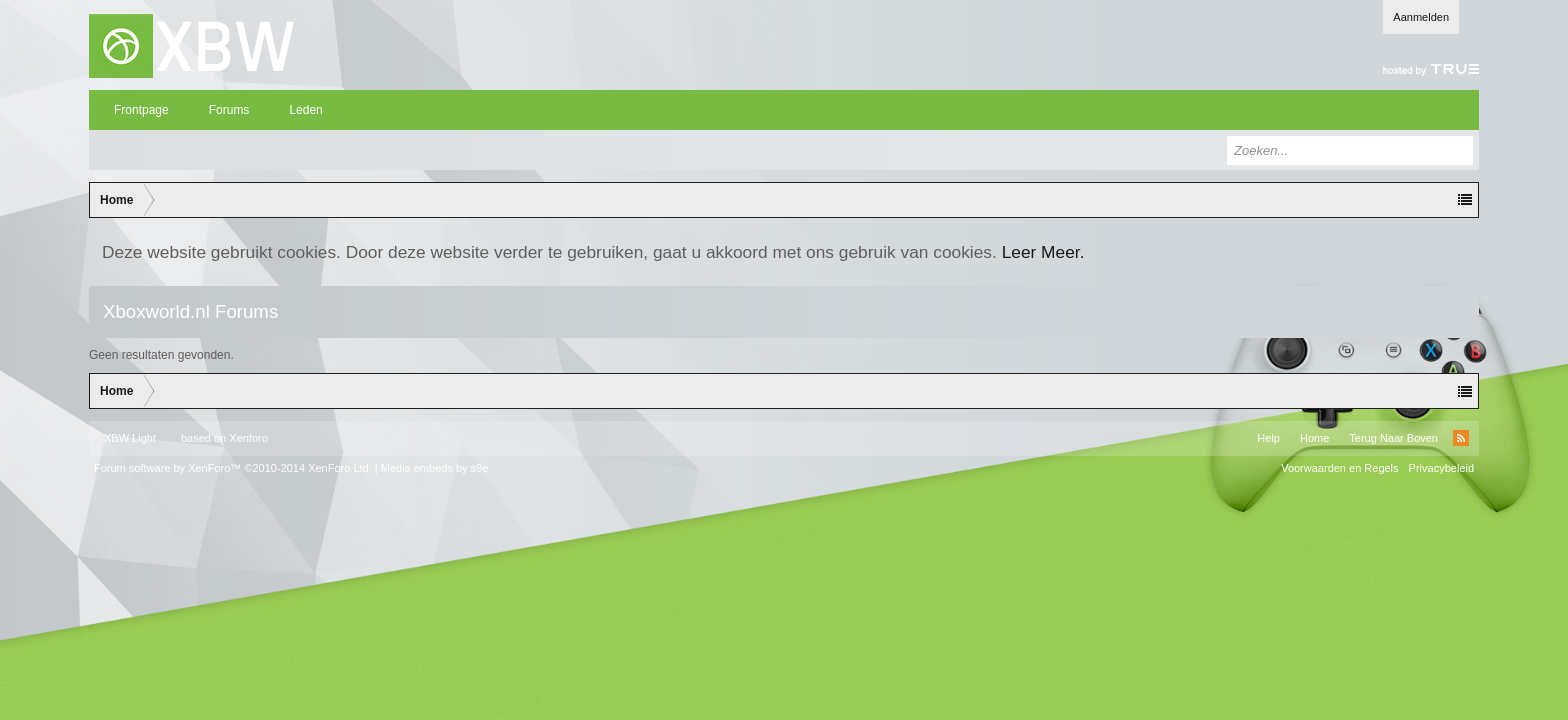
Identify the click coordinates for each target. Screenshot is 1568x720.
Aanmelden (1421, 17)
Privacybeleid (1441, 468)
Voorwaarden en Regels (1339, 468)
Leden (305, 110)
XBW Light (130, 438)
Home (1314, 438)
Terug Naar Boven (1393, 438)
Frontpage (141, 110)
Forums (229, 110)
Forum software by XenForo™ (233, 468)
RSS (1461, 438)
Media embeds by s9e (435, 468)
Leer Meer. (1043, 252)
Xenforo (248, 438)
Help (1268, 438)
